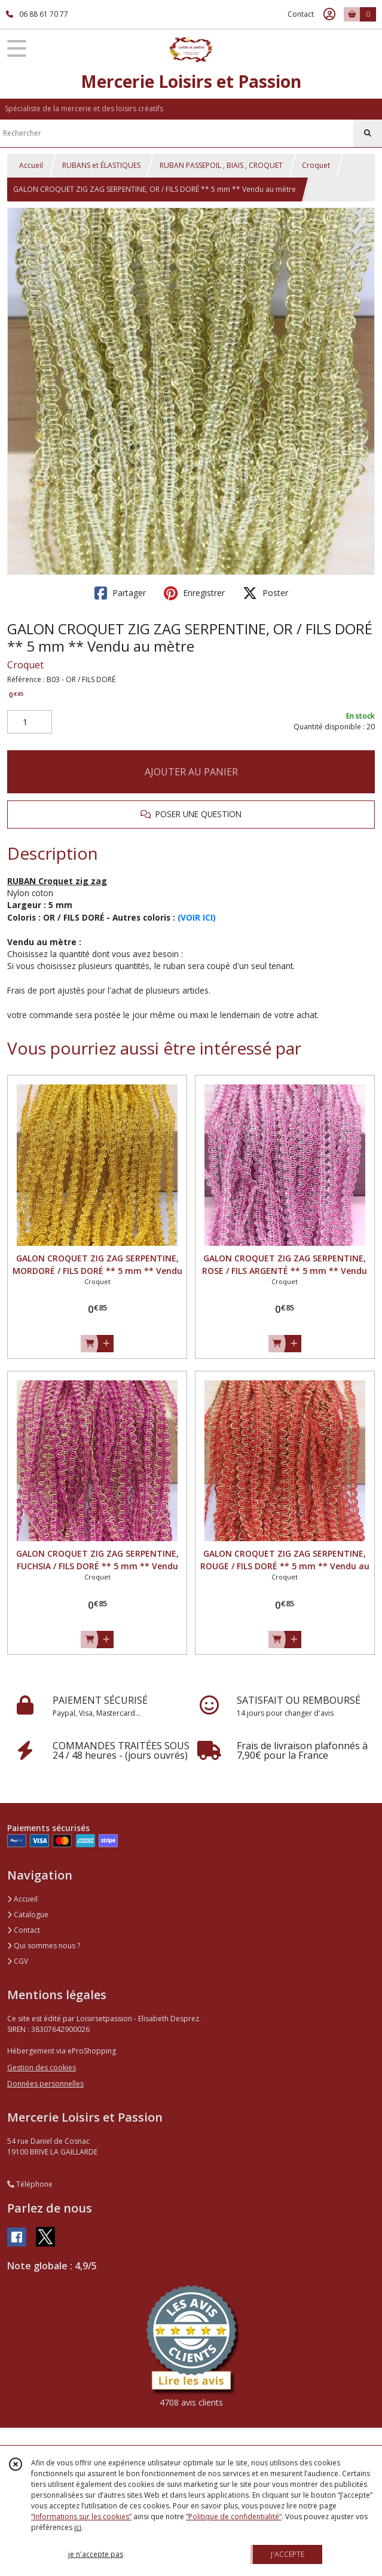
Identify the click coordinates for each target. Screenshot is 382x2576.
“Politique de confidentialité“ (234, 2516)
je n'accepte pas (95, 2554)
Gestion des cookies (41, 2067)
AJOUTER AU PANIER (191, 771)
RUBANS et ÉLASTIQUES (101, 165)
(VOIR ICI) (197, 917)
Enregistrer (194, 593)
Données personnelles (45, 2084)
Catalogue (27, 1914)
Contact (301, 14)
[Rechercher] (367, 133)
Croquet (316, 165)
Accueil (31, 165)
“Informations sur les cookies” (81, 2516)
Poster (265, 593)
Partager (120, 593)
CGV (17, 1961)
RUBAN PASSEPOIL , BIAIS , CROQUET (221, 165)
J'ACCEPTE (287, 2554)
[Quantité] (29, 722)
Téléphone (30, 2184)
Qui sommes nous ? (43, 1946)
